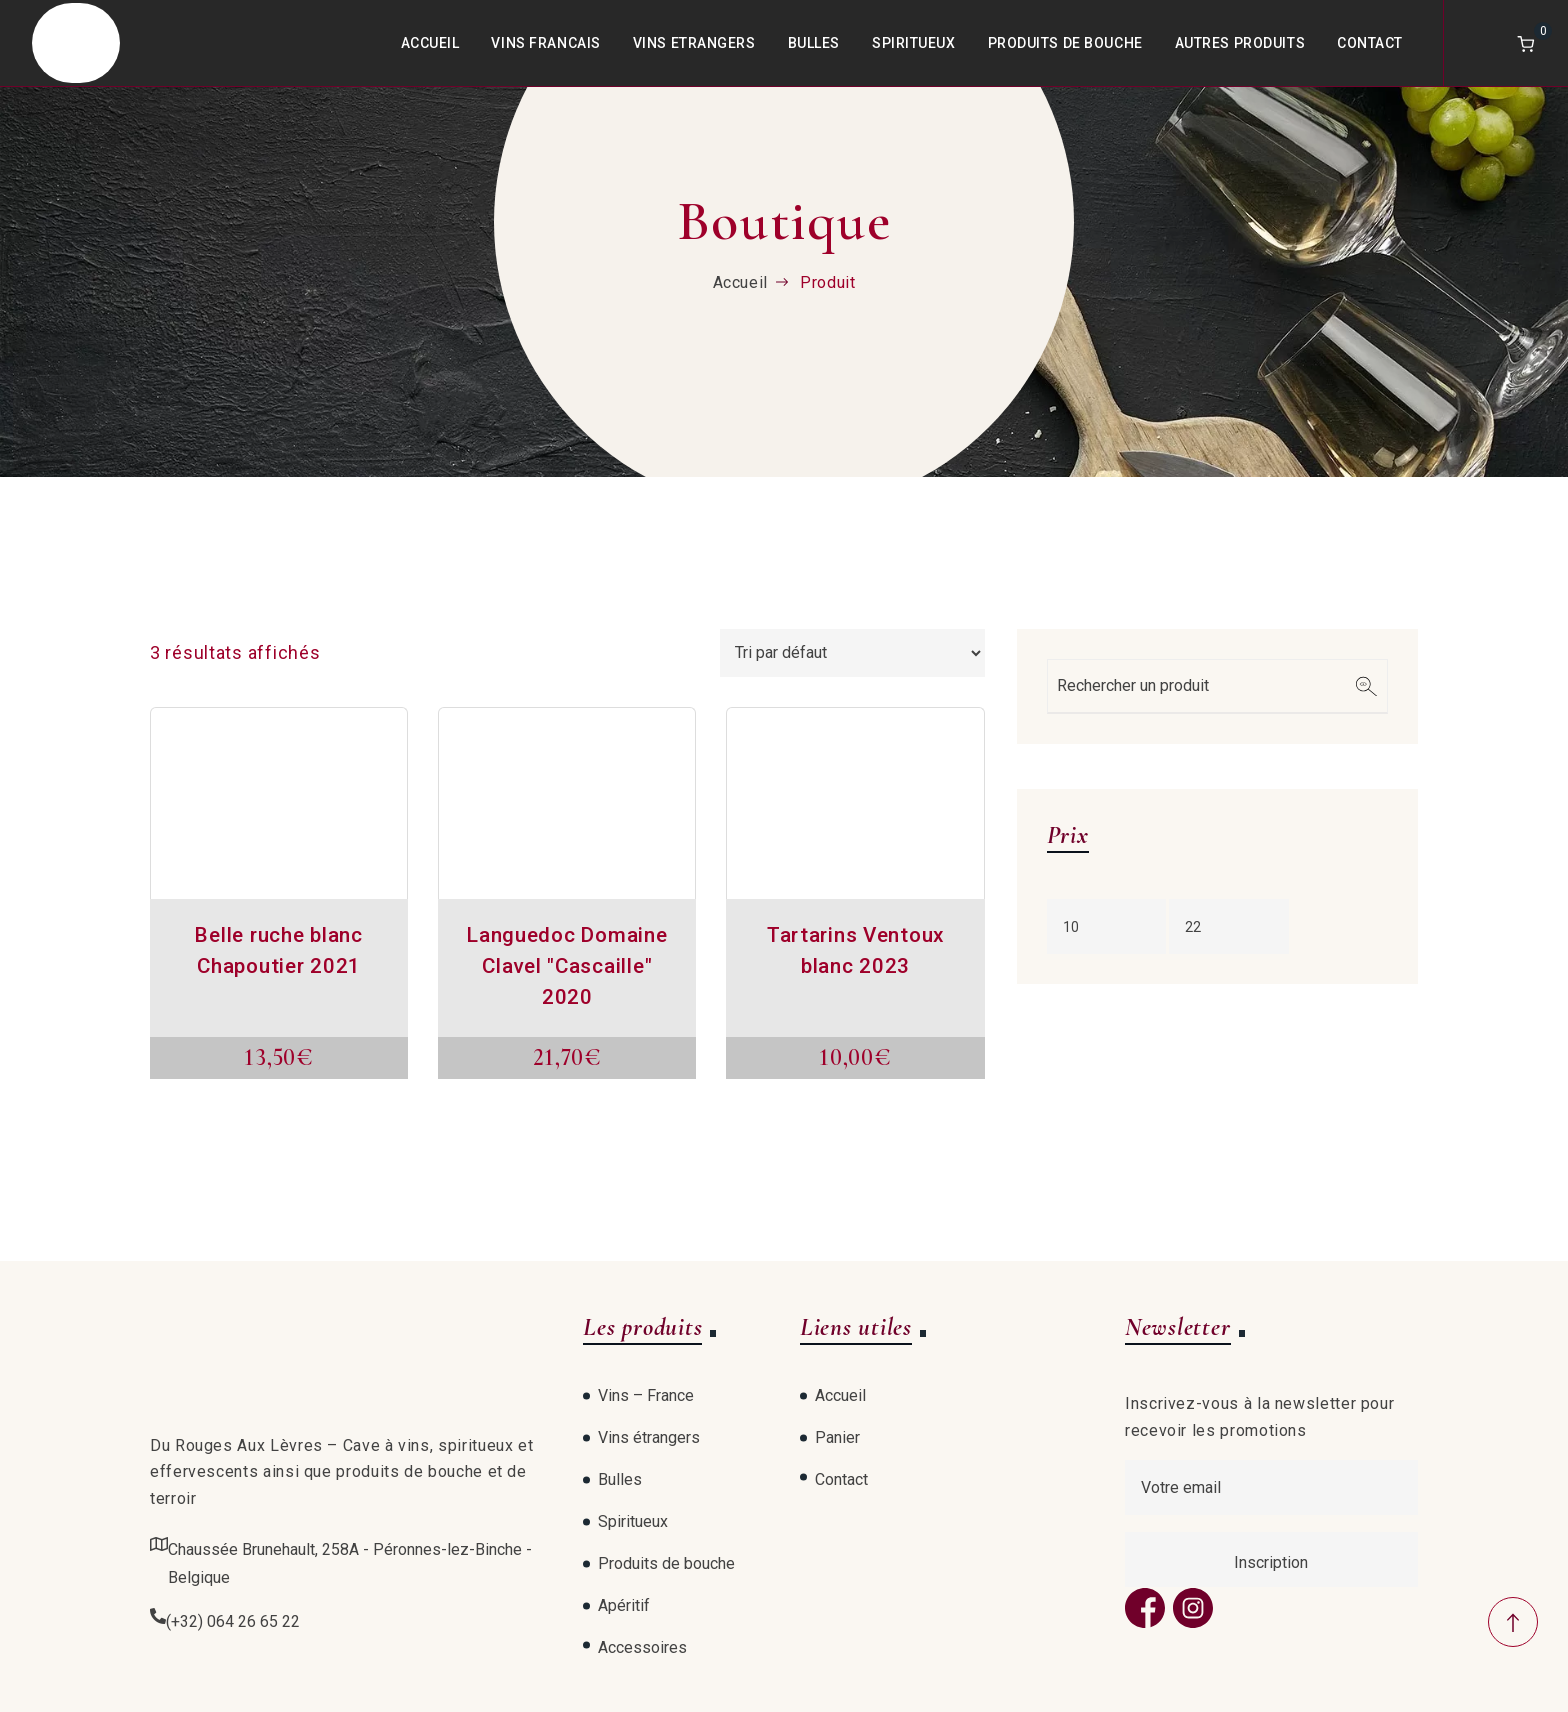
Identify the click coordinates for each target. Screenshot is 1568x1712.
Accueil (430, 43)
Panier (837, 1437)
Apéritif (624, 1605)
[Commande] (852, 653)
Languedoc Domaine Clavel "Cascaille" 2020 (567, 966)
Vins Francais (545, 43)
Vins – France (646, 1395)
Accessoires (642, 1647)
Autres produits (1240, 43)
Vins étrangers (649, 1437)
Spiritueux (914, 43)
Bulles (814, 43)
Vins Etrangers (694, 43)
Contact (1370, 43)
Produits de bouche (1065, 43)
